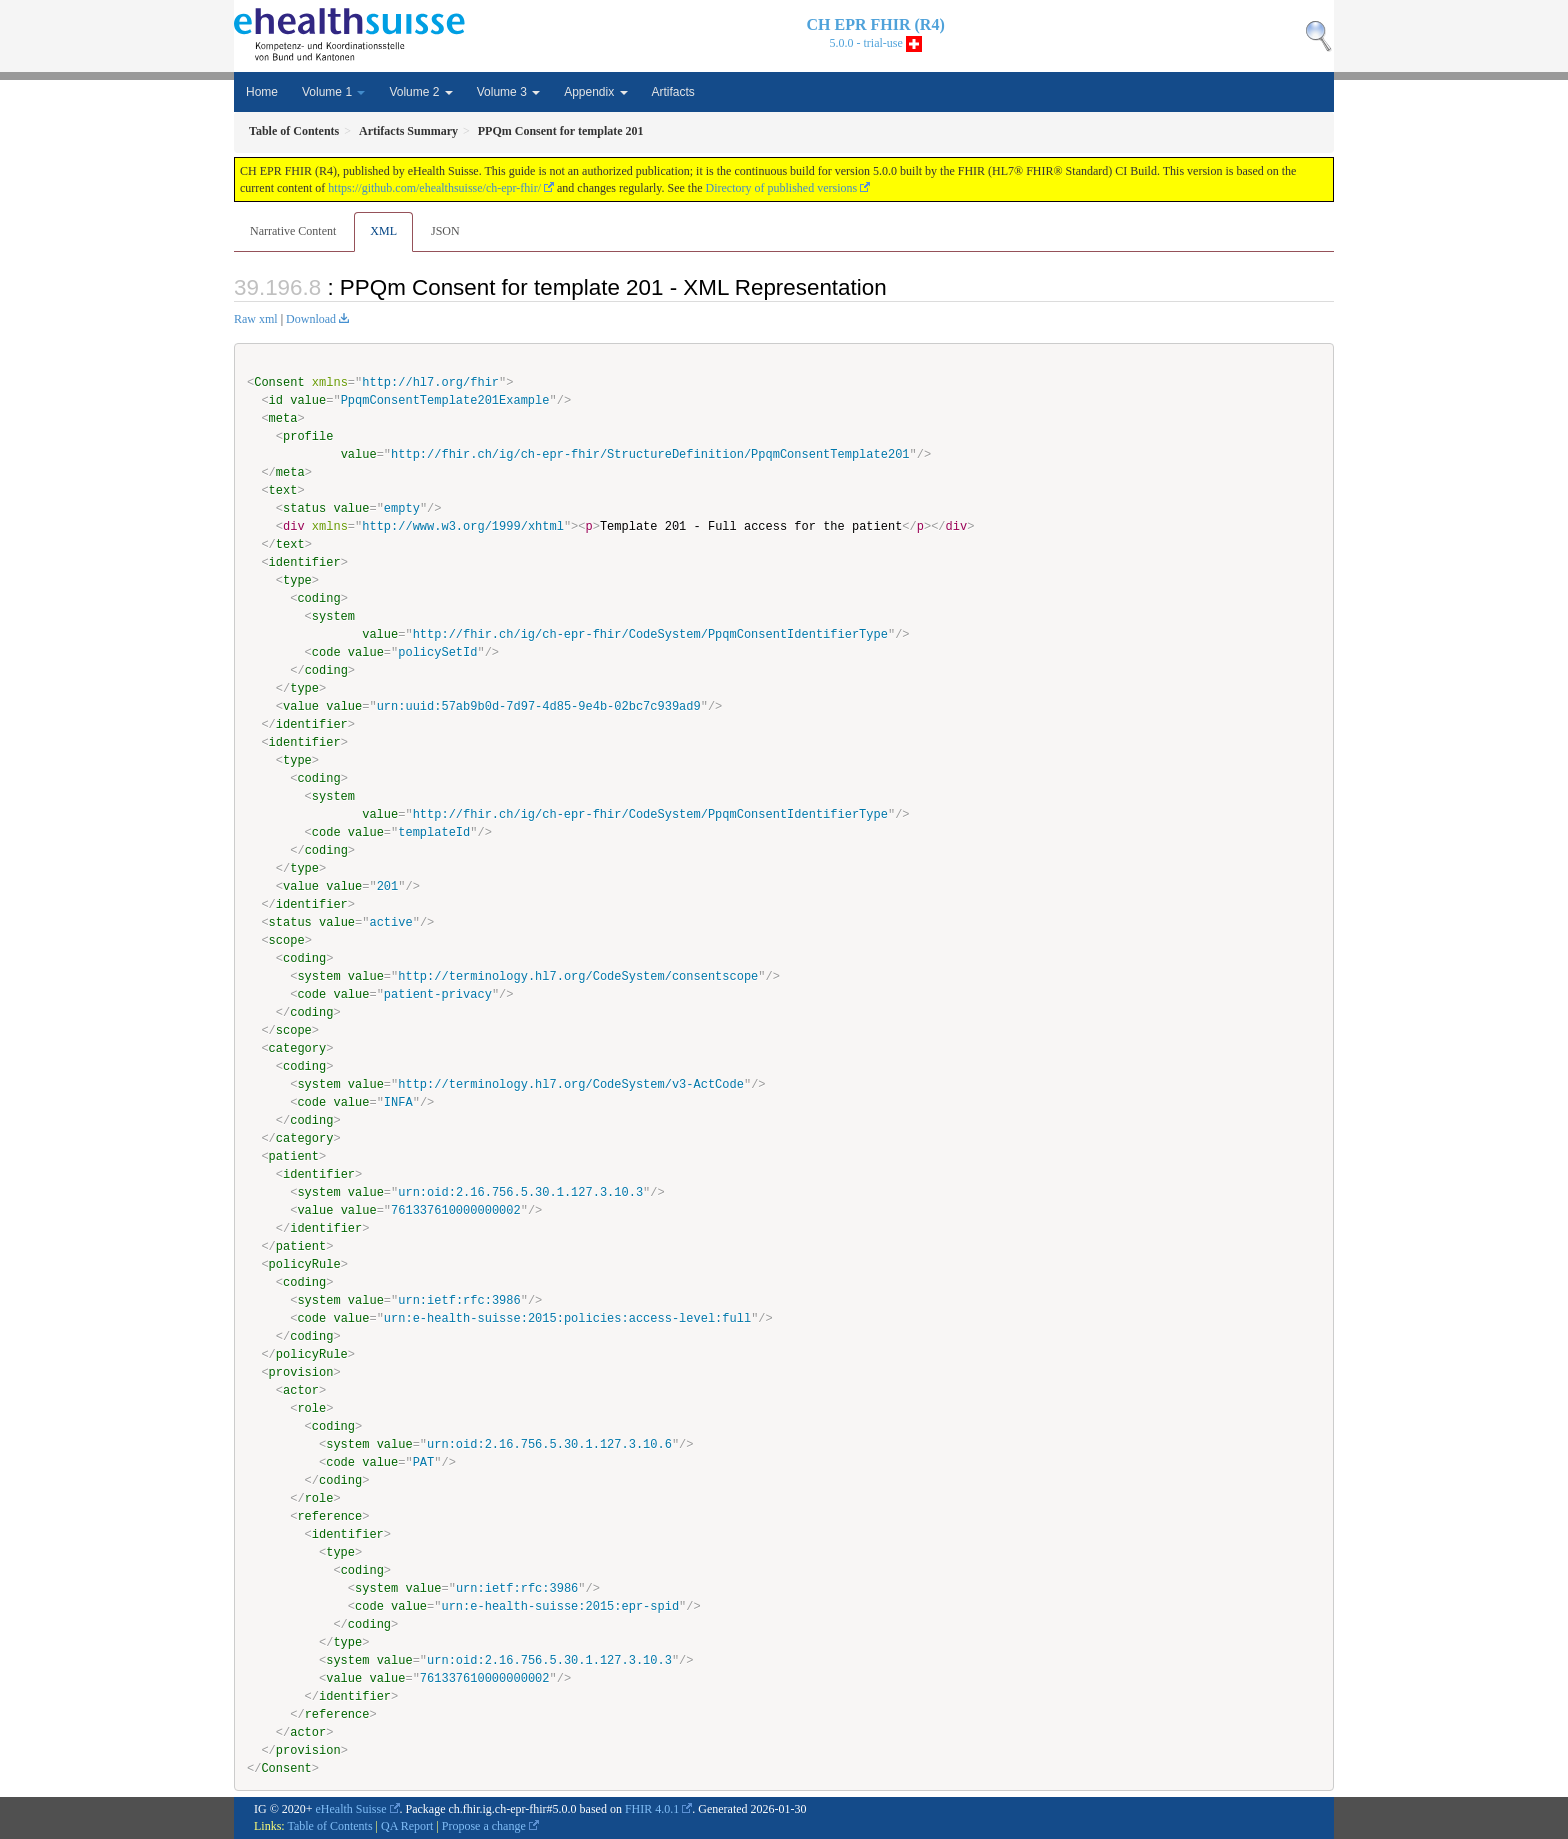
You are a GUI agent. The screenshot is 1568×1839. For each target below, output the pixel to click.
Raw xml (256, 319)
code (326, 652)
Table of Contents (329, 1826)
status (304, 508)
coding (318, 598)
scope (287, 940)
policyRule (305, 1264)
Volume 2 (420, 92)
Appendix (595, 92)
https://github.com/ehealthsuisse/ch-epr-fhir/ (434, 188)
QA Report (407, 1826)
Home (262, 92)
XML (383, 231)
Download (311, 319)
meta (283, 418)
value (308, 400)
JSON (445, 231)
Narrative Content (293, 231)
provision (301, 1372)
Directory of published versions (782, 188)
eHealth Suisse (351, 1809)
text (283, 490)
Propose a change (484, 1826)
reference (329, 1516)
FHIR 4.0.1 (652, 1809)
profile (308, 436)
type (297, 580)
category (298, 1048)
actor (301, 1390)
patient (294, 1156)
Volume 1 (333, 92)
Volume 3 (508, 92)
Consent (279, 382)
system (333, 616)
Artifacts (673, 92)
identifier (305, 562)
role (311, 1408)
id (276, 400)
